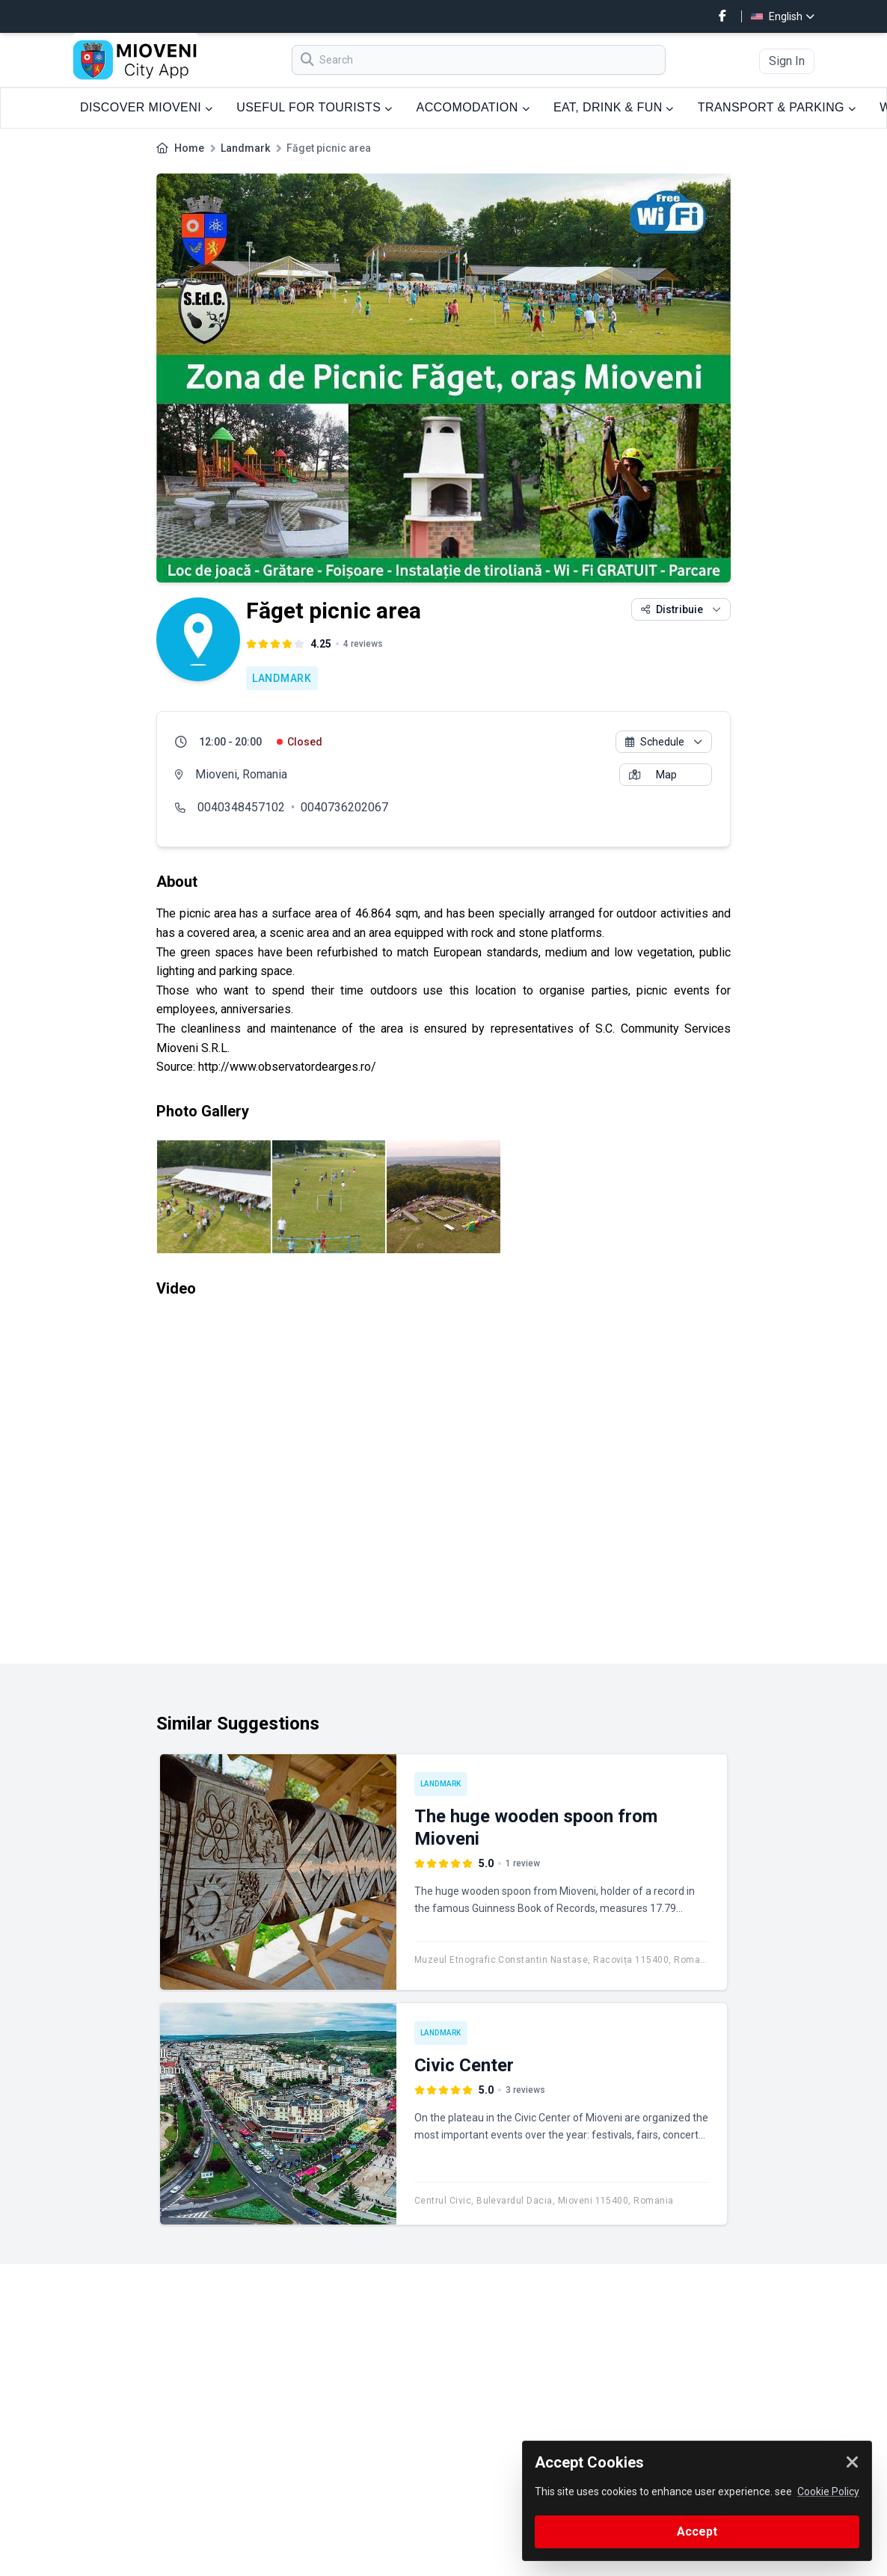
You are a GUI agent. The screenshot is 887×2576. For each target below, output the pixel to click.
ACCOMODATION (473, 107)
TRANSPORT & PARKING (777, 107)
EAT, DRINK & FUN (613, 107)
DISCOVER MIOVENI (146, 107)
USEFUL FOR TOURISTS (314, 107)
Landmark (245, 148)
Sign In (787, 61)
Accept (697, 2531)
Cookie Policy (828, 2491)
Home (189, 148)
